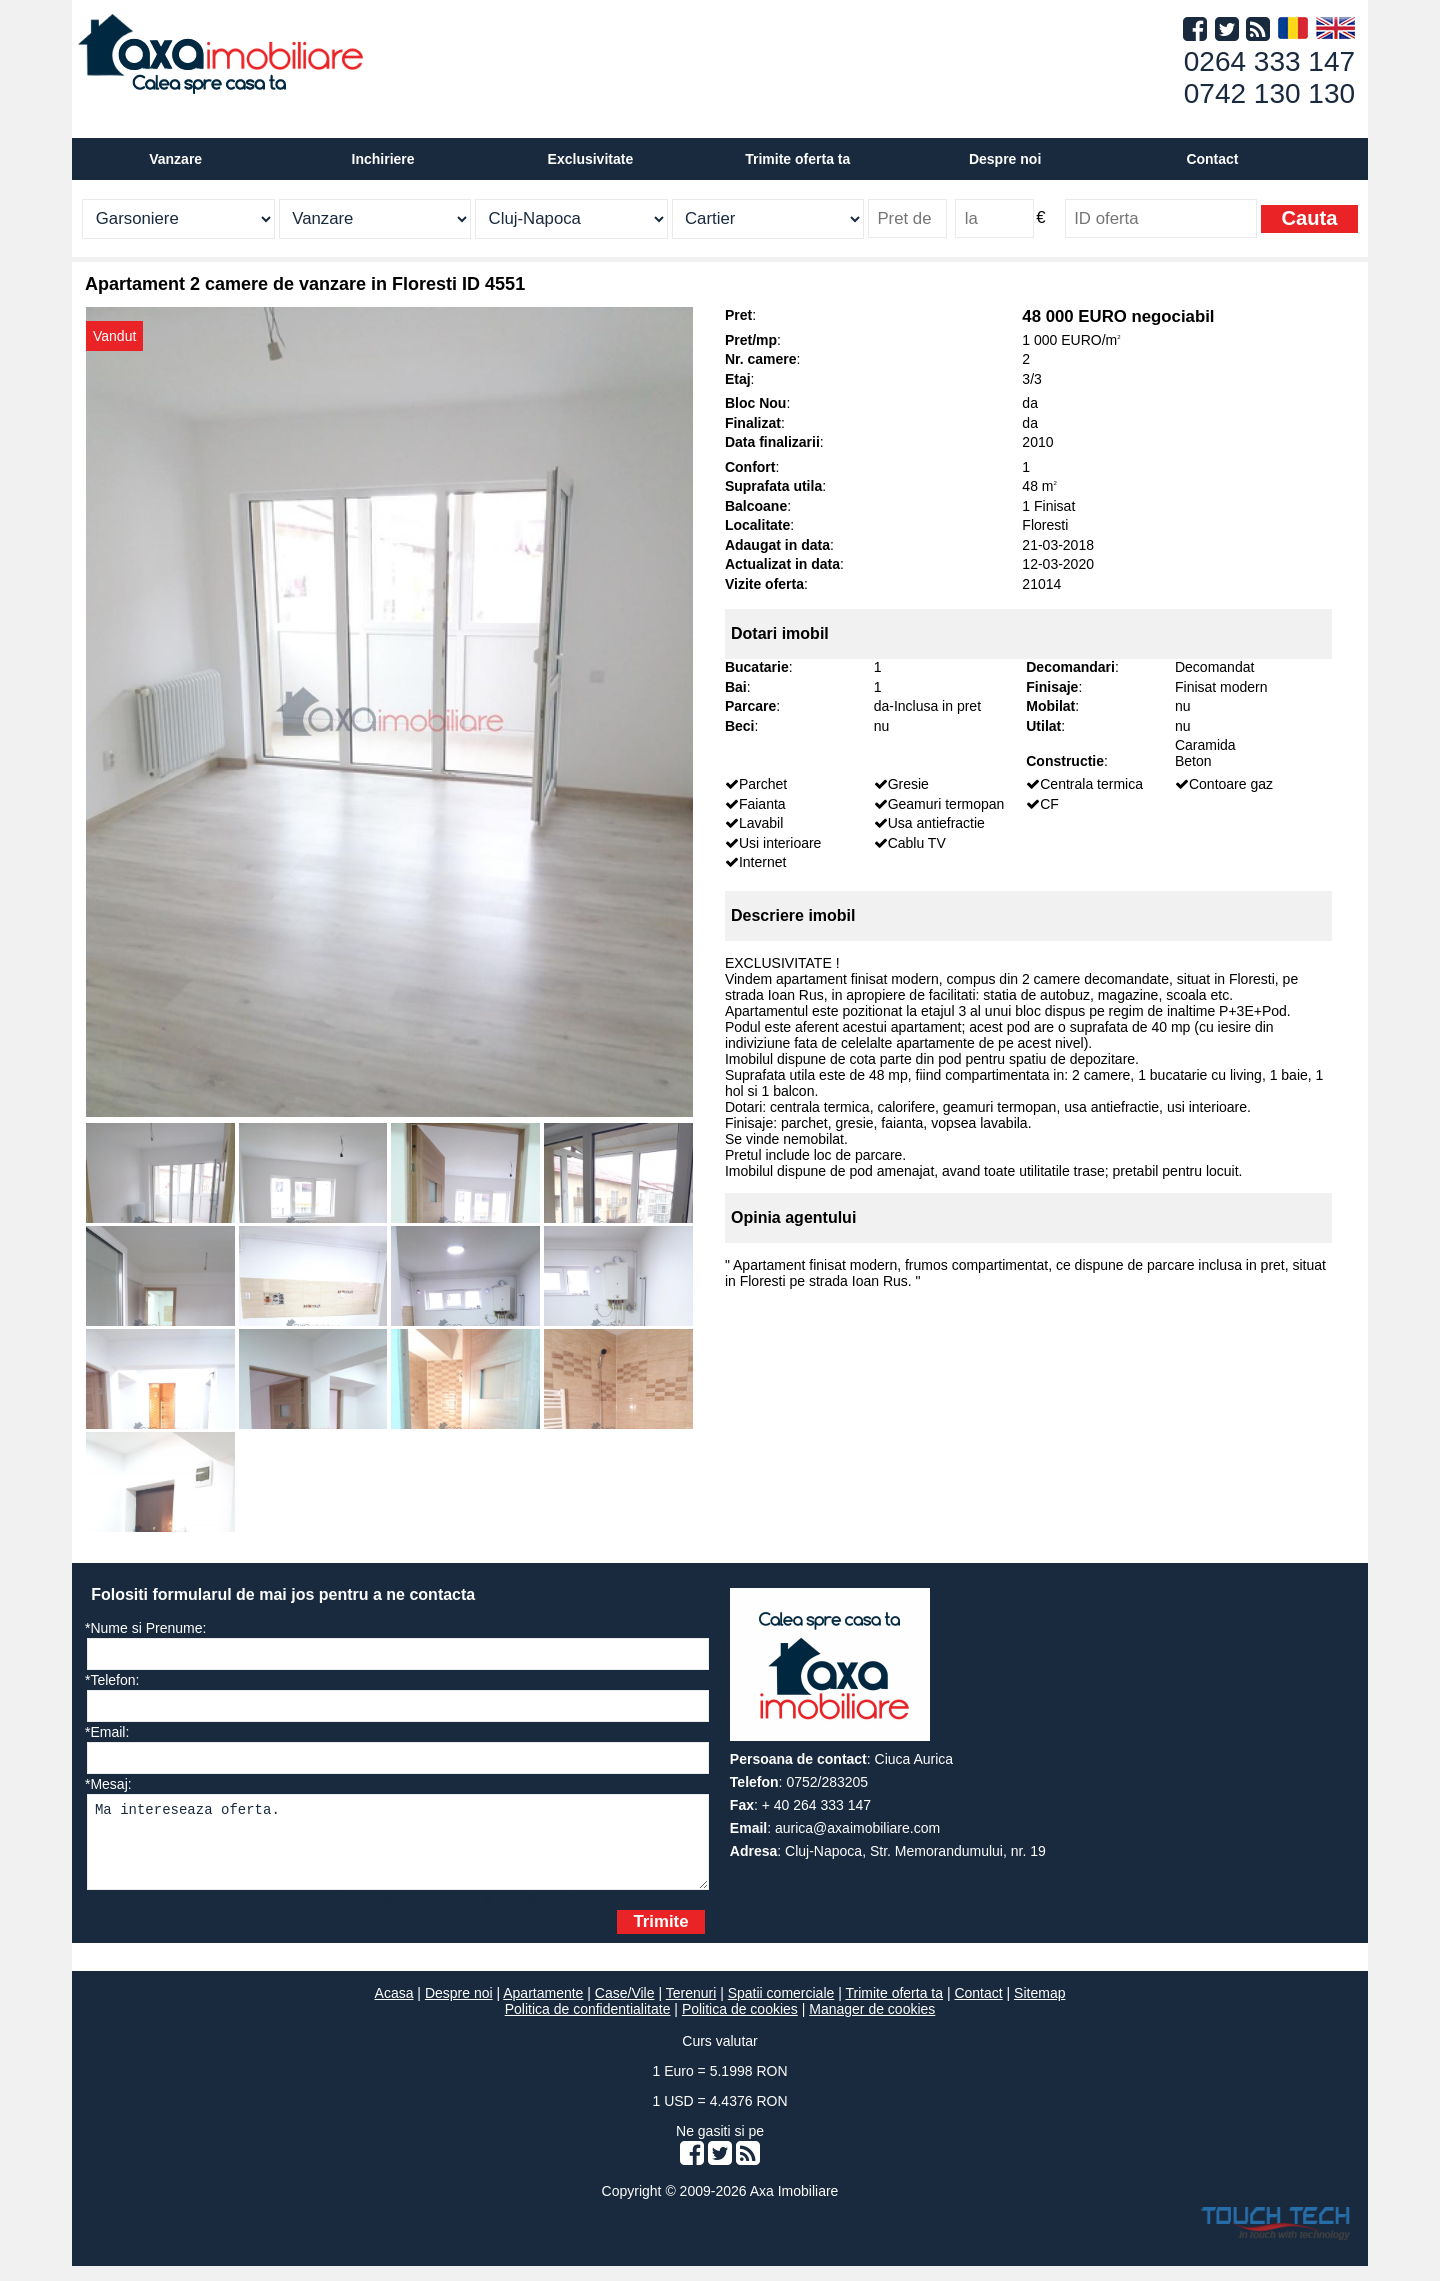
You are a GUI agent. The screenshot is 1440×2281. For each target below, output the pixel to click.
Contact (1212, 159)
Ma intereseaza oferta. (398, 1849)
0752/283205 (827, 1782)
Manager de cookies (872, 2024)
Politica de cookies (740, 2024)
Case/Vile (625, 2008)
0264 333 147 (1269, 61)
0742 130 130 (1269, 93)
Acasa (394, 2008)
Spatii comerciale (781, 2008)
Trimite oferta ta (797, 159)
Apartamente (543, 2008)
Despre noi (459, 2008)
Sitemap (1039, 2008)
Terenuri (691, 2008)
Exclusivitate (591, 159)
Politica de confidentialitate (588, 2024)
